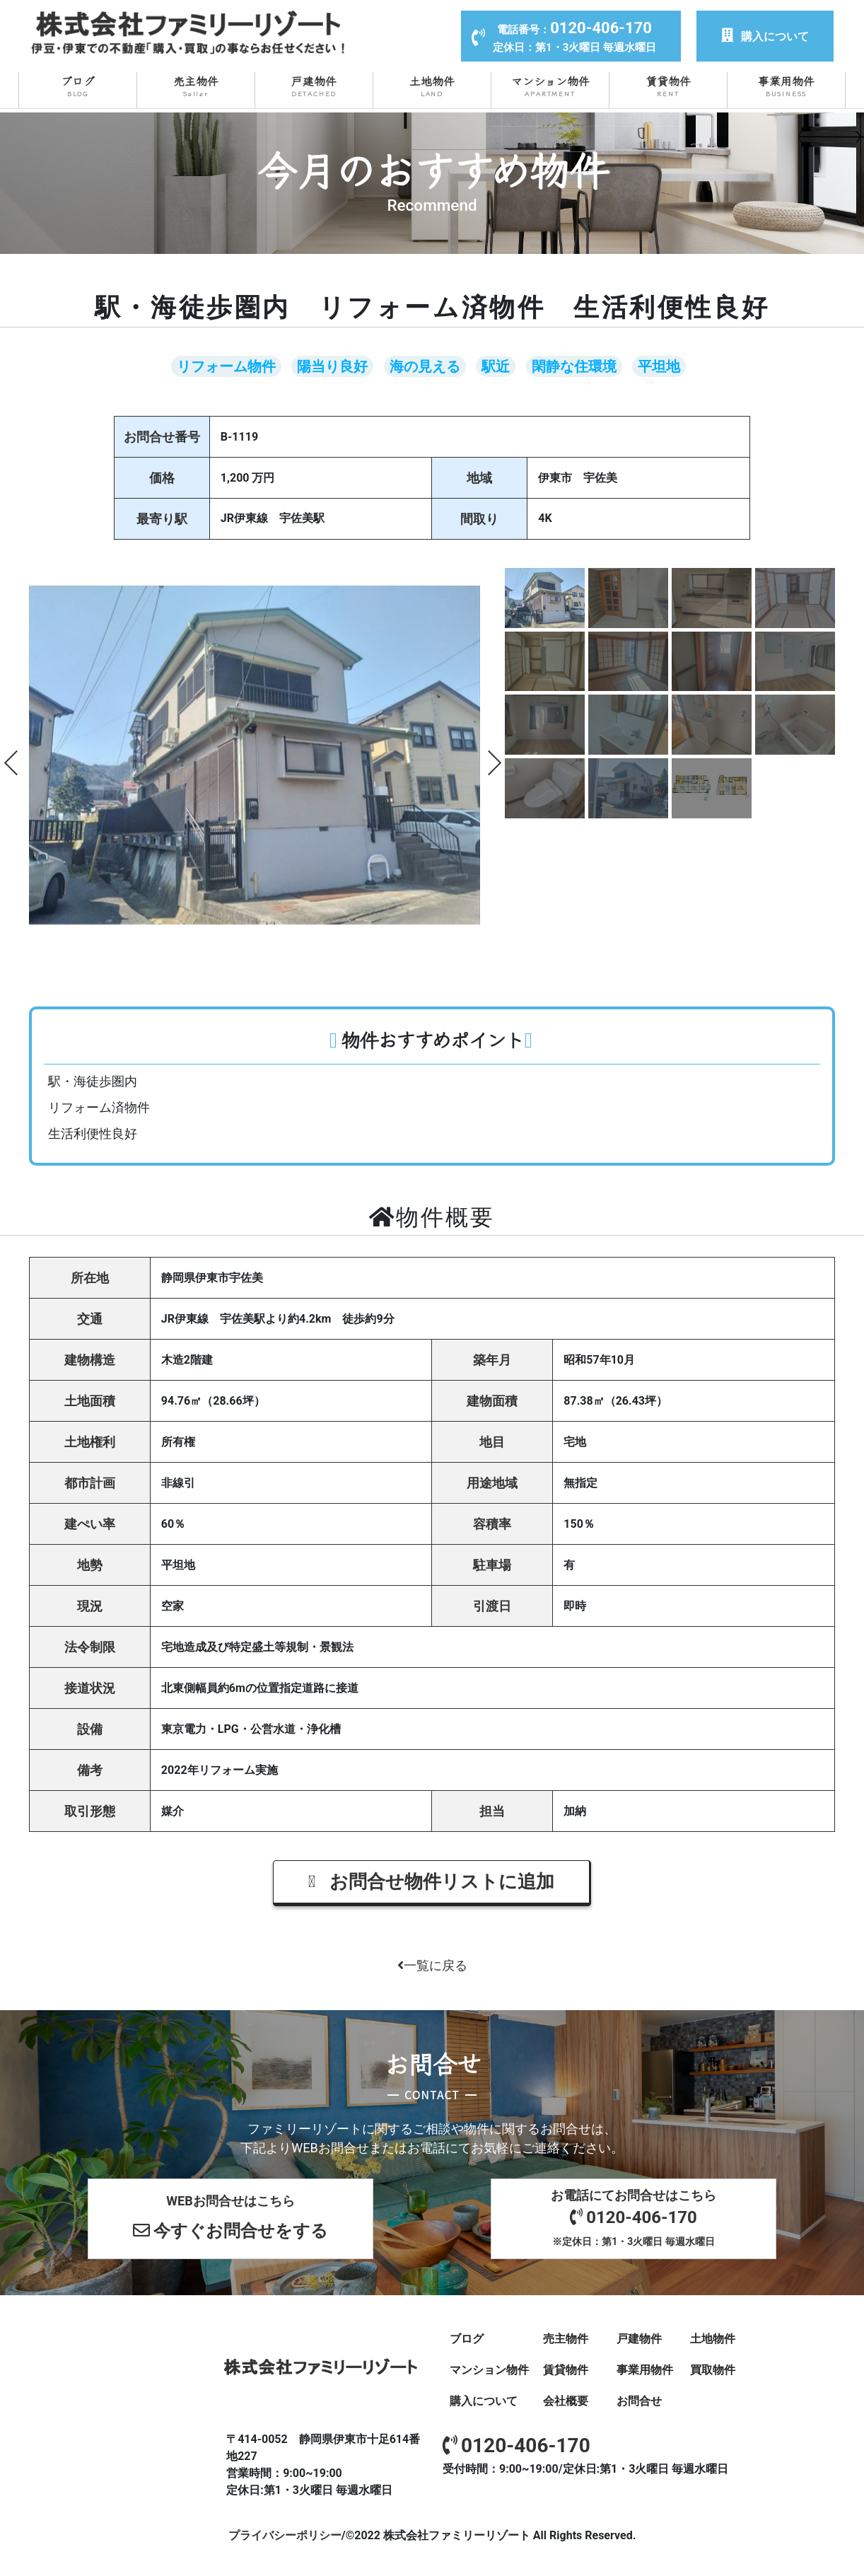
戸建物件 (314, 85)
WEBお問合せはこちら (230, 2219)
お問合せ (639, 2400)
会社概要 (565, 2400)
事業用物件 (786, 85)
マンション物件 (550, 85)
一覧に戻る (432, 1965)
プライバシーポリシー (284, 2534)
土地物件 (432, 85)
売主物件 (196, 85)
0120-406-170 (516, 2444)
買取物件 (712, 2369)
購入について (765, 36)
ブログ (77, 85)
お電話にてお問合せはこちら (633, 2218)
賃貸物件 (668, 85)
